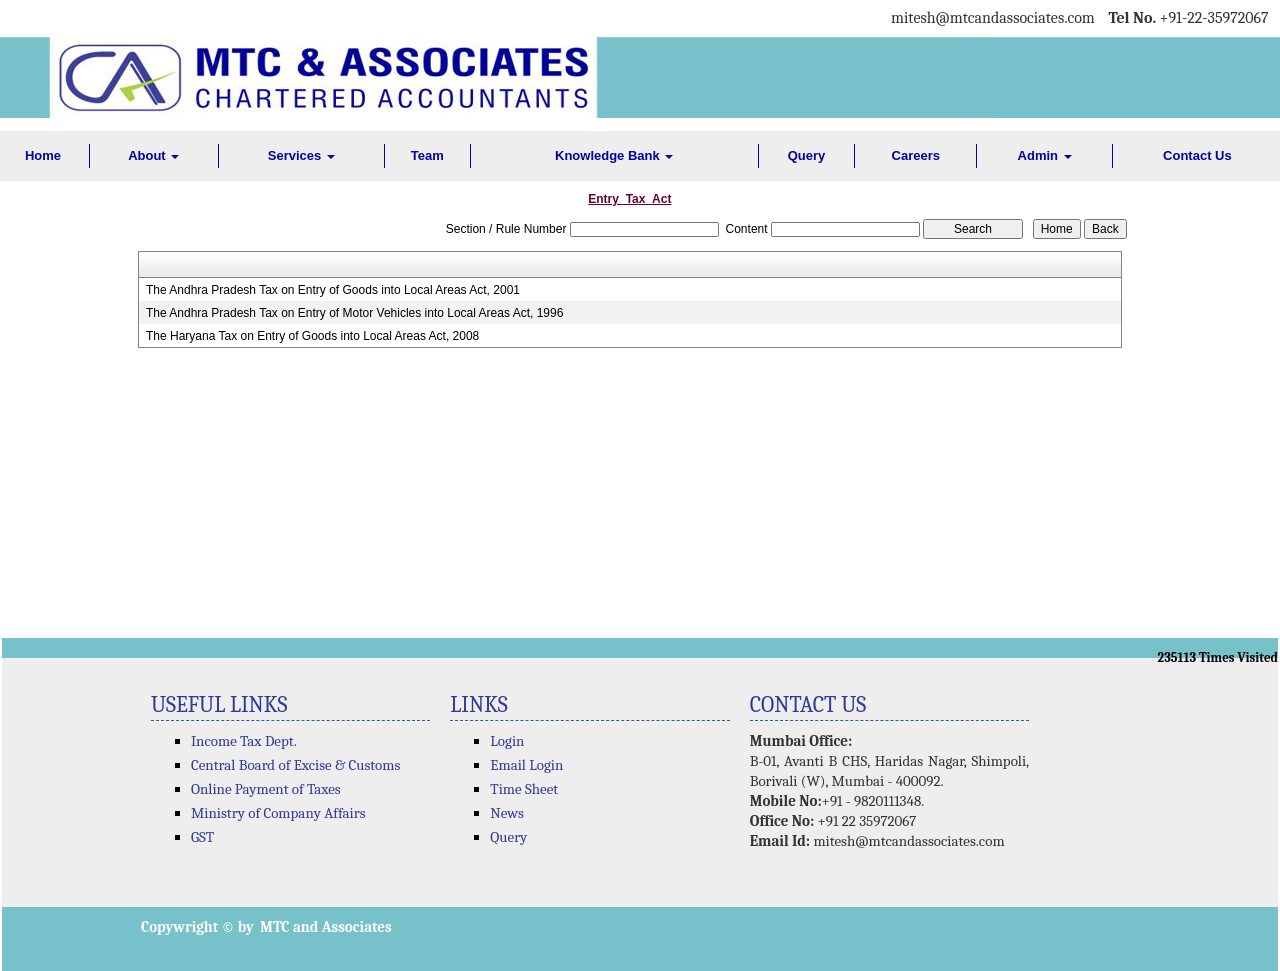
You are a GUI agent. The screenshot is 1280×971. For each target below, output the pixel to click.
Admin (1045, 155)
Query (807, 155)
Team (427, 155)
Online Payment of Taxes (266, 789)
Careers (916, 155)
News (507, 813)
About (153, 155)
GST (202, 837)
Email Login (526, 765)
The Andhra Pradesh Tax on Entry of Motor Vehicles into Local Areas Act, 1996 (354, 313)
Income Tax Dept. (244, 741)
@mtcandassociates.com (1015, 18)
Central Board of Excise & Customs (295, 765)
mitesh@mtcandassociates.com (908, 841)
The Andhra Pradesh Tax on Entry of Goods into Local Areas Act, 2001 (333, 290)
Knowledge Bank (614, 155)
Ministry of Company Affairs (278, 813)
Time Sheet (524, 789)
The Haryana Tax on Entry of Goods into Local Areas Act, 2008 (312, 336)
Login (507, 741)
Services (301, 155)
